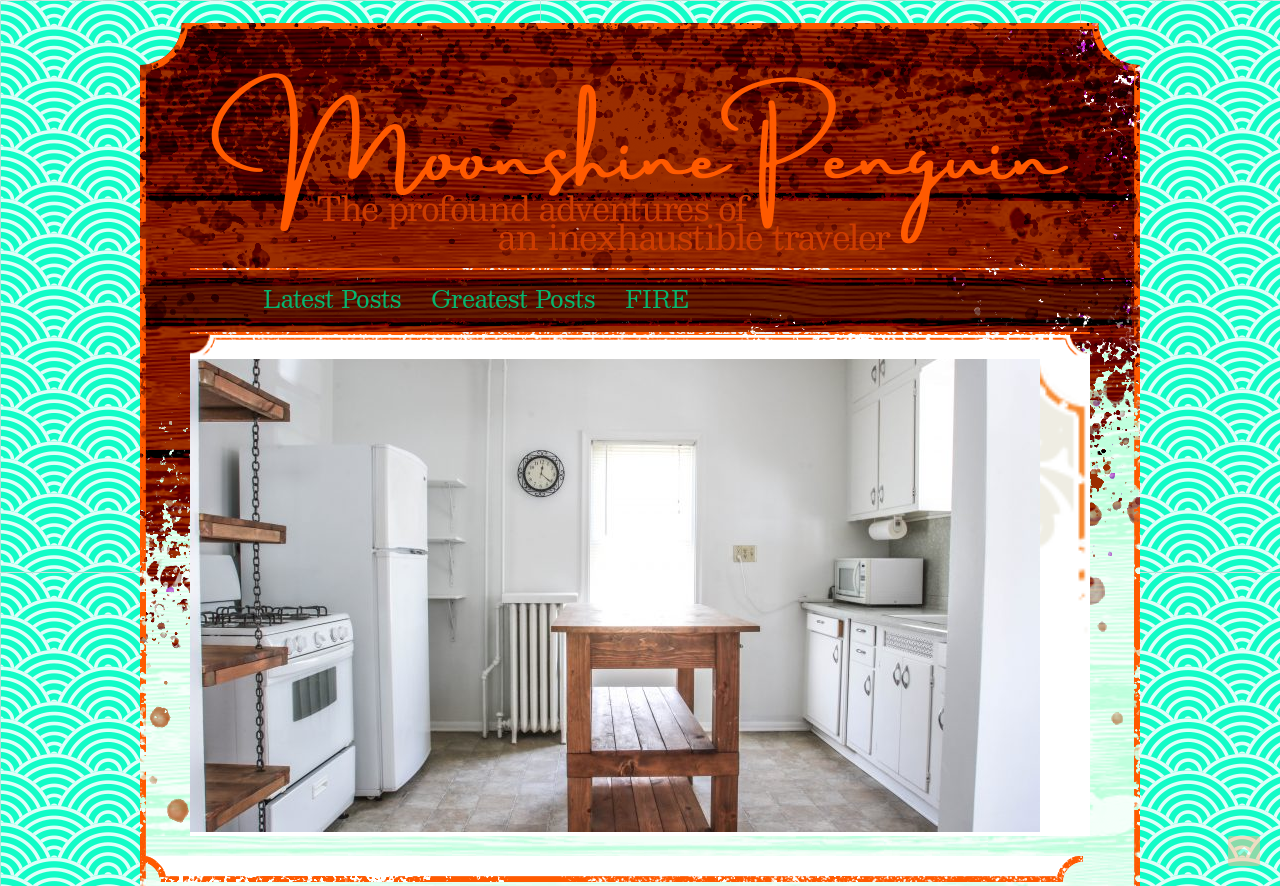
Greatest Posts (513, 301)
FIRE (656, 301)
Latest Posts (332, 301)
